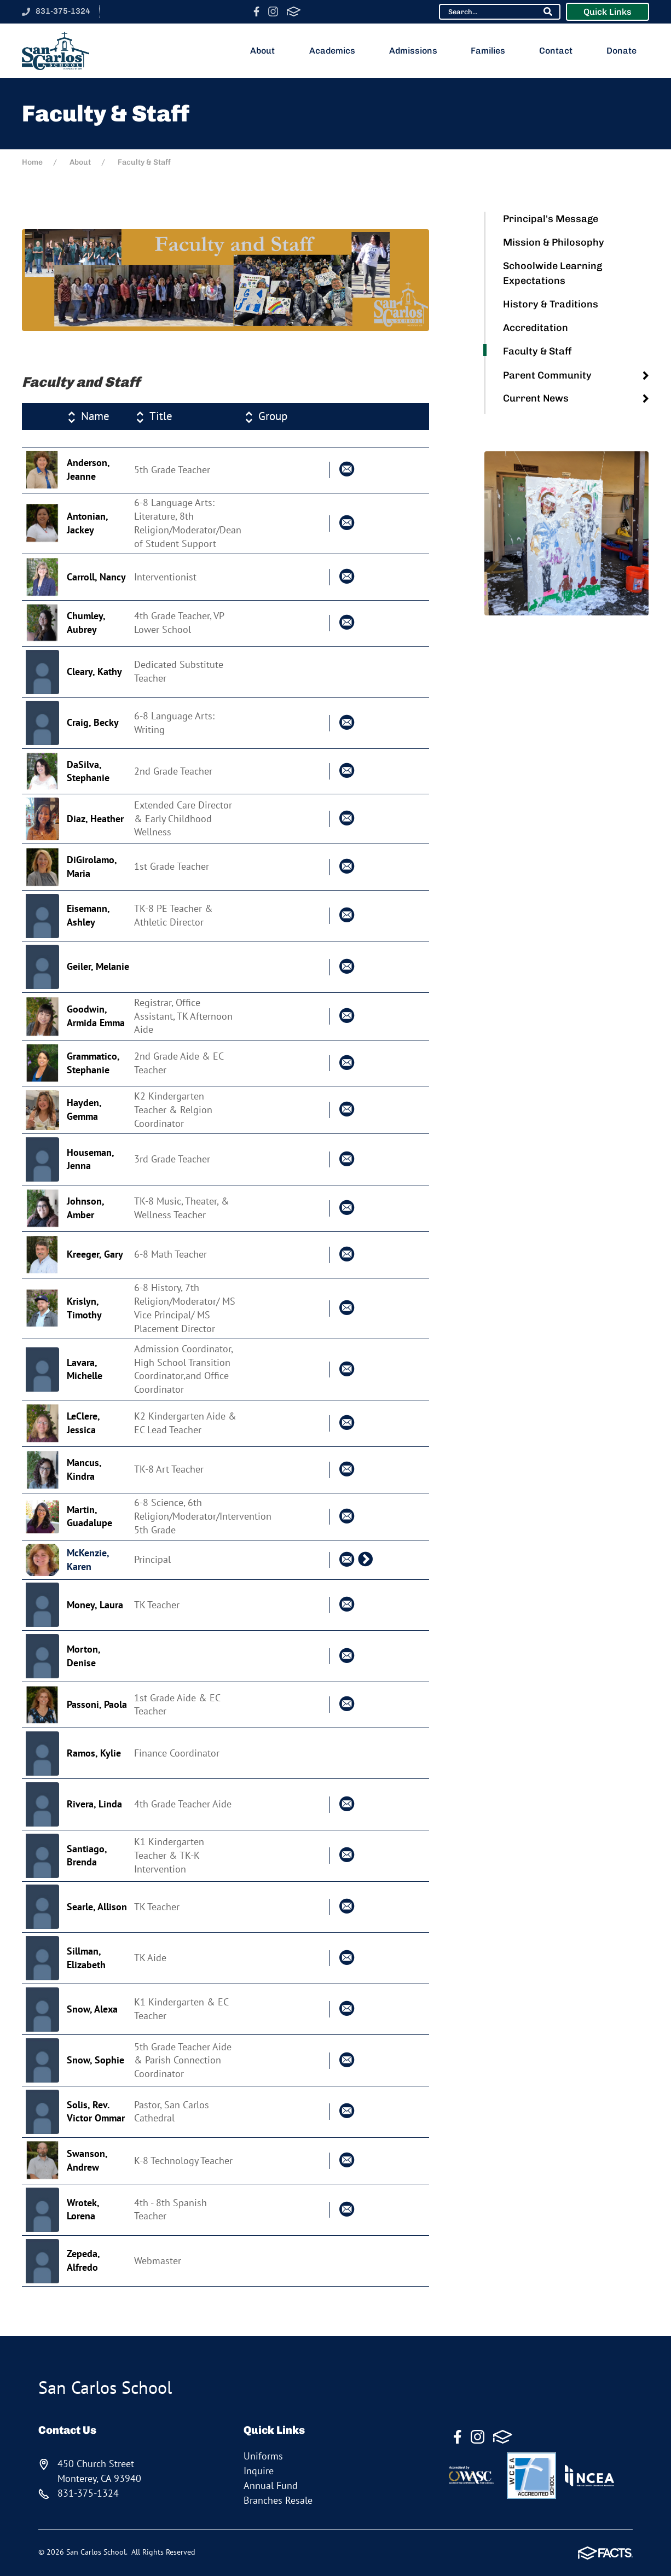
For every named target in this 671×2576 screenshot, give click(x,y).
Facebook (256, 11)
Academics (335, 50)
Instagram (273, 11)
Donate (625, 50)
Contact (559, 50)
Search (547, 11)
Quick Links (607, 12)
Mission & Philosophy (553, 242)
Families (492, 50)
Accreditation (535, 328)
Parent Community (547, 375)
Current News (536, 398)
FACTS (293, 11)
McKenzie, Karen (88, 1559)
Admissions (416, 50)
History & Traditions (550, 304)
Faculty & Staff (537, 351)
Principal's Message (550, 219)
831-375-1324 (63, 11)
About (266, 50)
